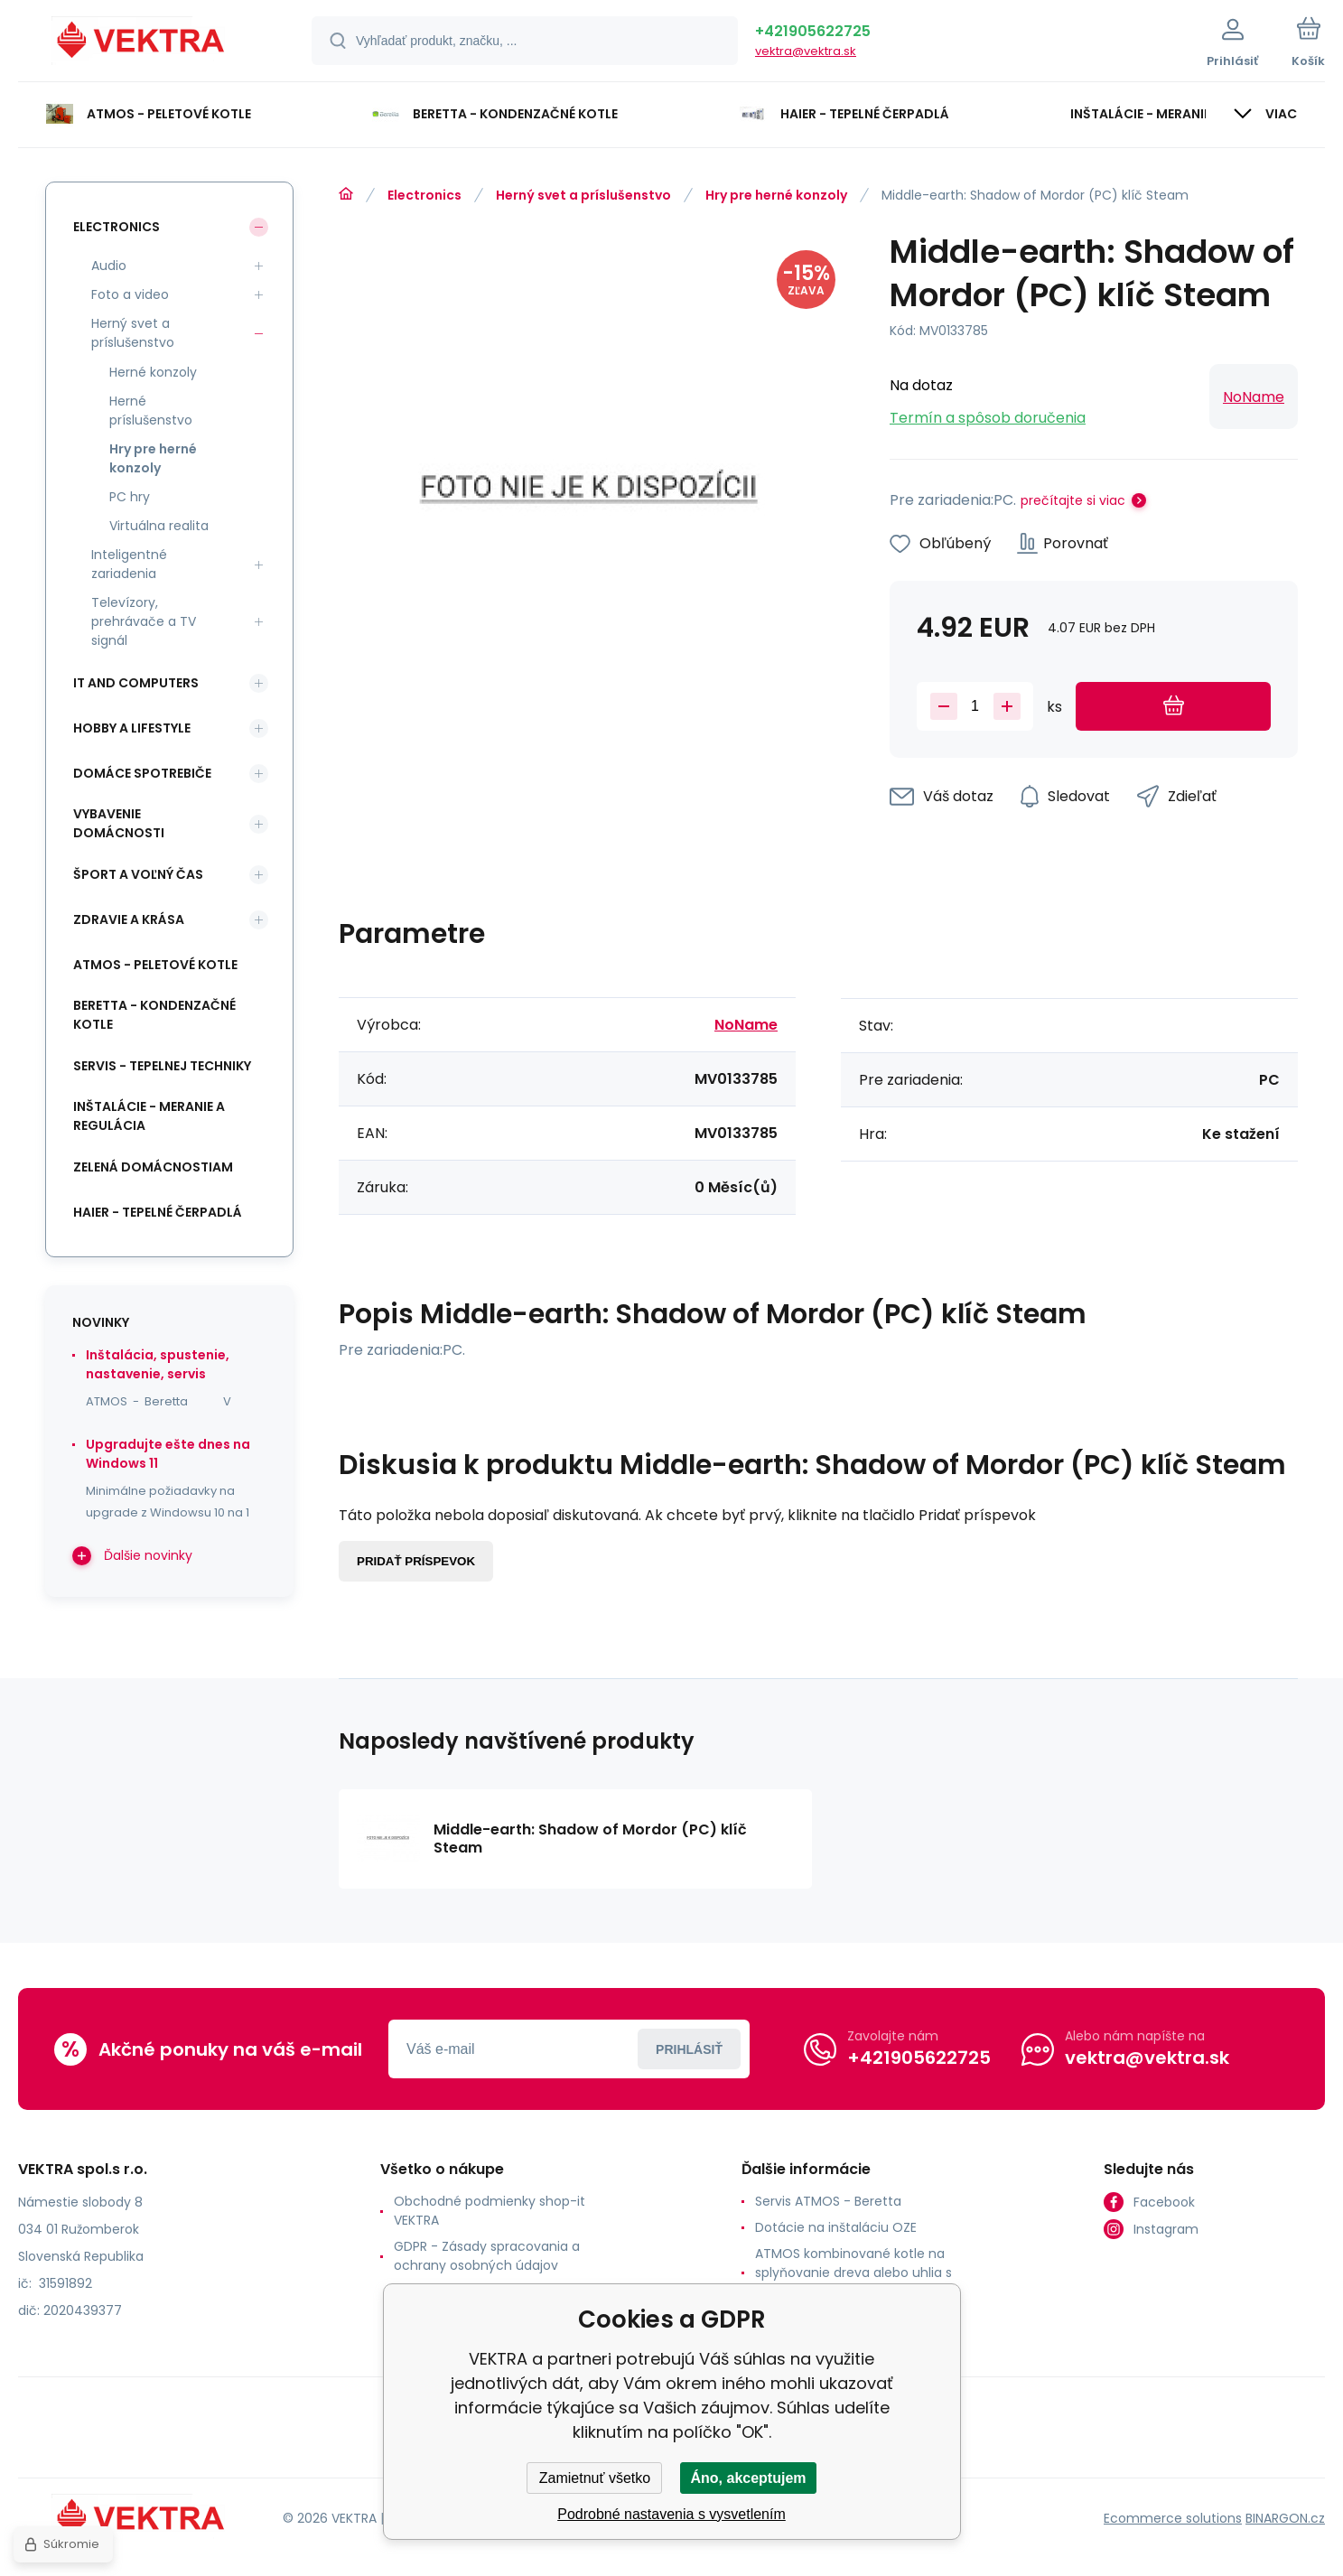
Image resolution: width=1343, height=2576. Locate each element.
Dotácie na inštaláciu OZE (836, 2227)
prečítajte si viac (1073, 500)
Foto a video (130, 294)
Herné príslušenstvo (150, 410)
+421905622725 (813, 31)
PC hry (129, 497)
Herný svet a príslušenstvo (583, 195)
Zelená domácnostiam (153, 1167)
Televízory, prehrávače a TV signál (143, 621)
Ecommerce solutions (1173, 2518)
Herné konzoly (153, 372)
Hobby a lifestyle (132, 728)
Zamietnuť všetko (594, 2478)
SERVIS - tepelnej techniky (162, 1066)
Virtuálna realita (159, 526)
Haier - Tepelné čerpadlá (157, 1212)
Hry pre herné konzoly (776, 195)
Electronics (424, 195)
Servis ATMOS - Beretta (828, 2201)
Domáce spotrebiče (142, 773)
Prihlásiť (689, 2049)
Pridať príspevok (416, 1561)
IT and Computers (136, 683)
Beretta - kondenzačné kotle (154, 1014)
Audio (108, 266)
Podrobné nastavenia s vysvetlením (671, 2514)
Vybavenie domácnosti (118, 823)
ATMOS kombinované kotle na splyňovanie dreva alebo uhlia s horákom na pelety (853, 2273)
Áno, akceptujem (748, 2478)
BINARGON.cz (1285, 2518)
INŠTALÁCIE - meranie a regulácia (149, 1115)
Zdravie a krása (128, 919)
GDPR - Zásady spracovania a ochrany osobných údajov (487, 2255)
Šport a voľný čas (138, 874)
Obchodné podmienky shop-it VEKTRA (489, 2210)
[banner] (142, 43)
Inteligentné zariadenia (129, 564)
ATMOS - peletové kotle (155, 965)
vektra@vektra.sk (805, 51)
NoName (1253, 397)
